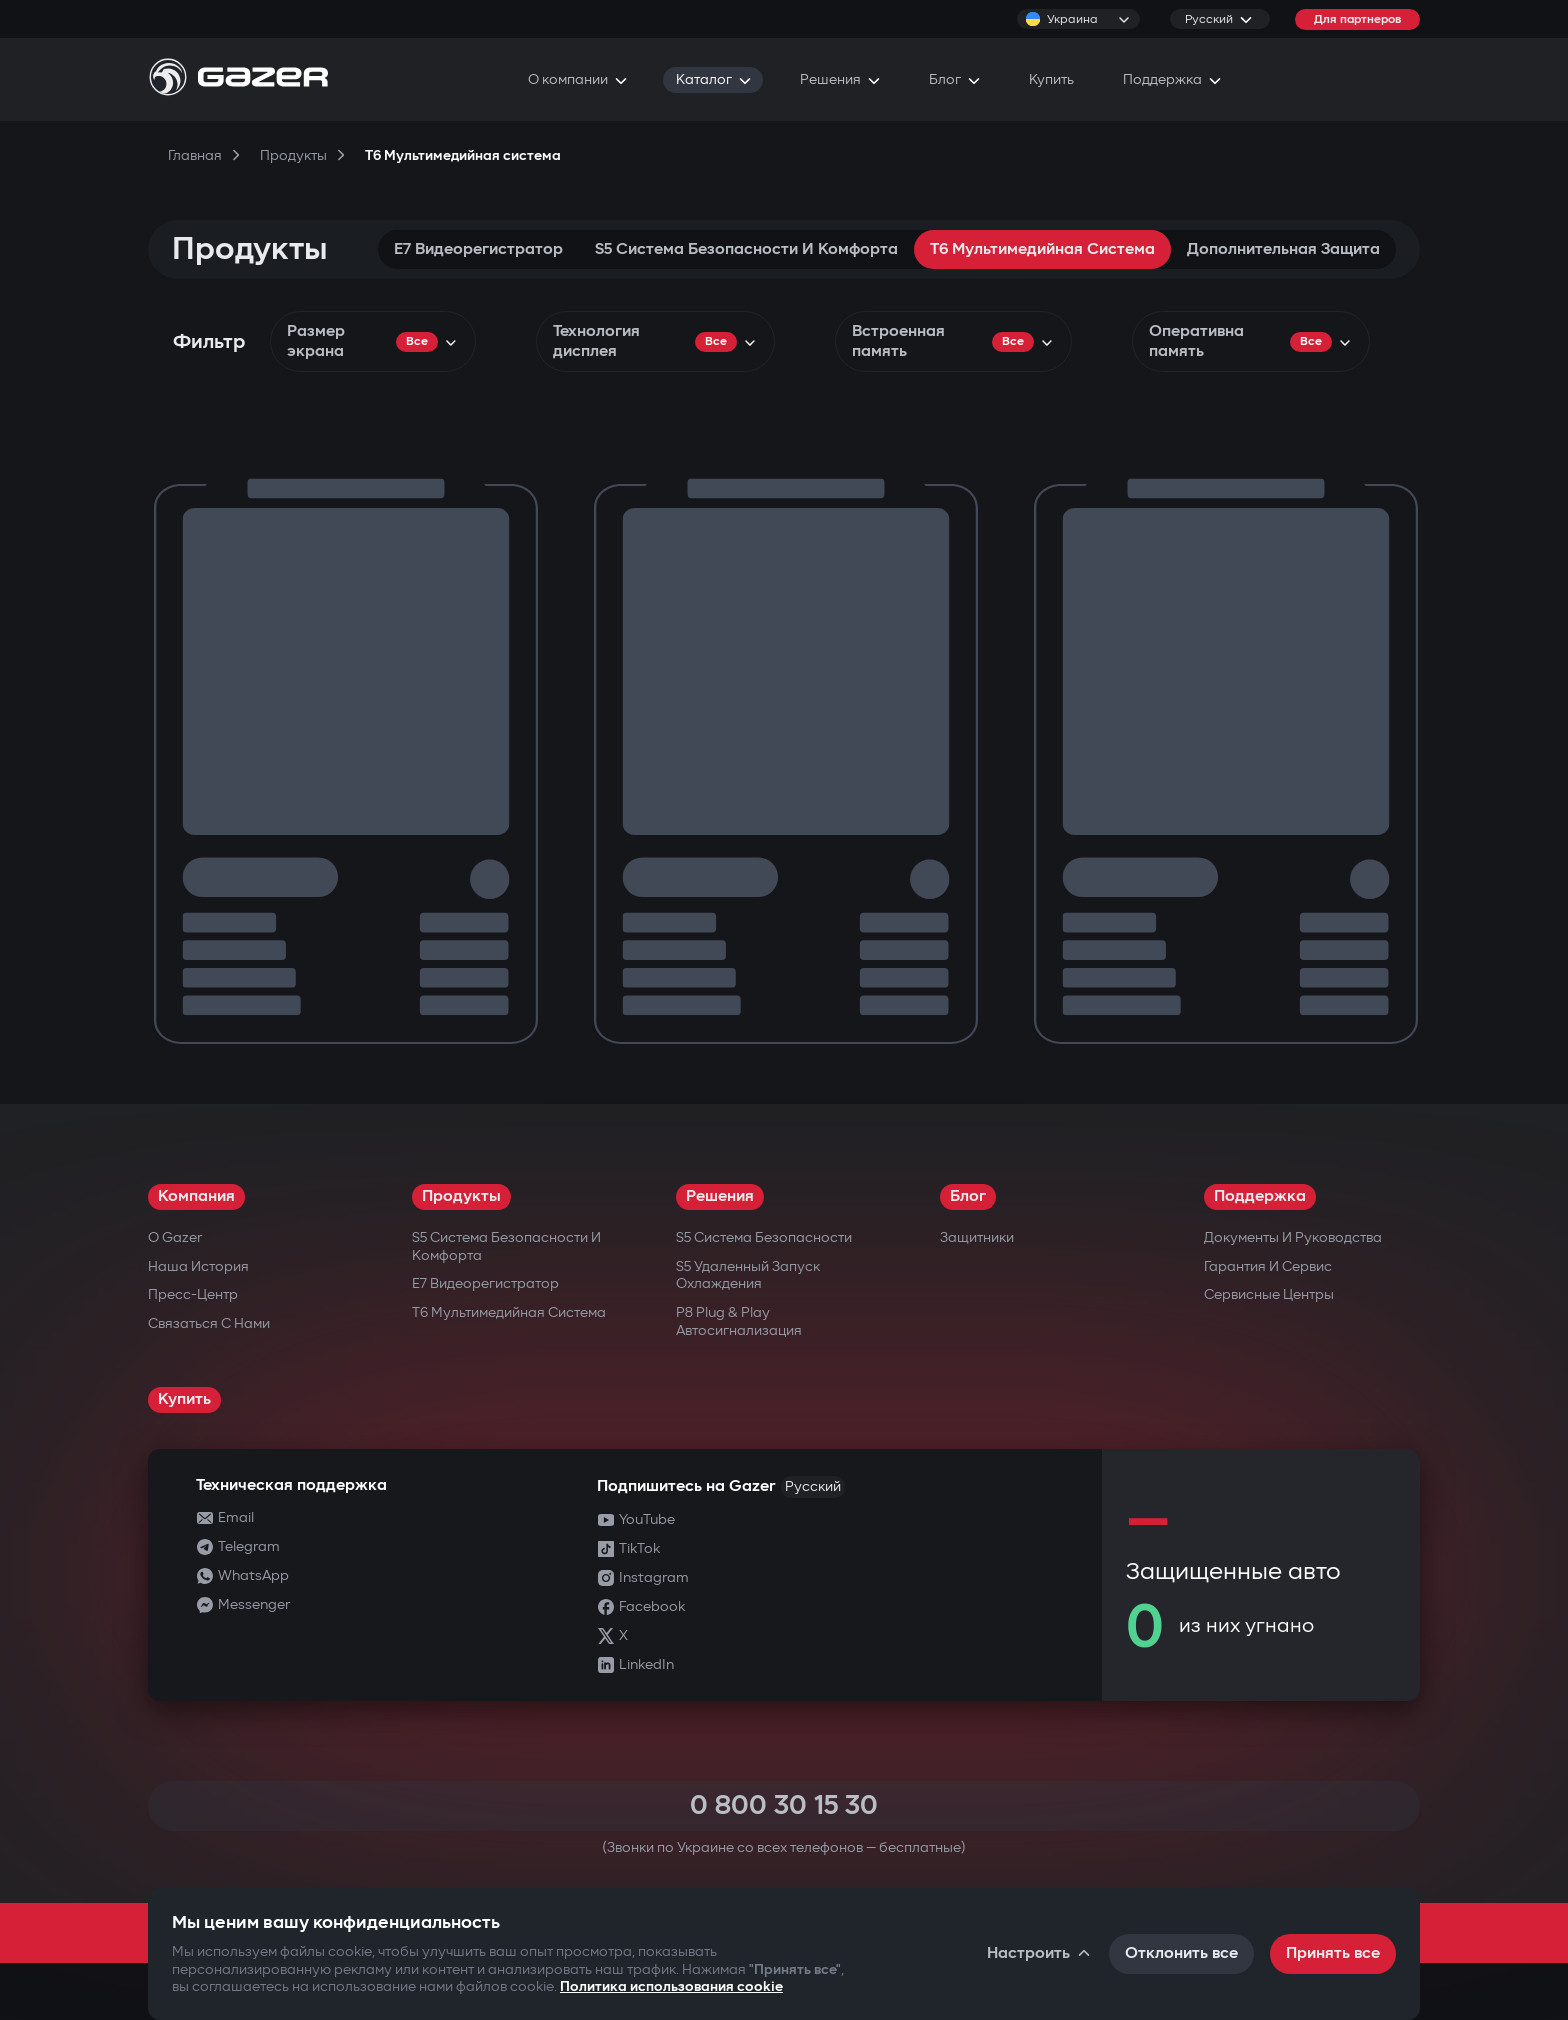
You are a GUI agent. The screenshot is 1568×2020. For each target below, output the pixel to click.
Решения (720, 1196)
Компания (196, 1196)
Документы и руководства (1293, 1237)
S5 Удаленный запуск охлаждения (748, 1275)
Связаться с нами (209, 1323)
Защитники (977, 1237)
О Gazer (175, 1237)
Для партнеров (1357, 19)
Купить (184, 1399)
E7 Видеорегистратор (478, 249)
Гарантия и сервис (1268, 1266)
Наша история (198, 1266)
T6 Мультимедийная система (1042, 249)
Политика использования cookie (671, 1986)
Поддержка (1260, 1196)
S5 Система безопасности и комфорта (746, 249)
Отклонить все (1181, 1953)
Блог (968, 1196)
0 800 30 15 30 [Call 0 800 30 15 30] (784, 1805)
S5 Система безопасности (764, 1237)
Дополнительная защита (1283, 249)
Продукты (461, 1196)
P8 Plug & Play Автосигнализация (739, 1321)
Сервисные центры (1269, 1294)
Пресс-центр (193, 1294)
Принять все (1333, 1953)
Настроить (1040, 1953)
